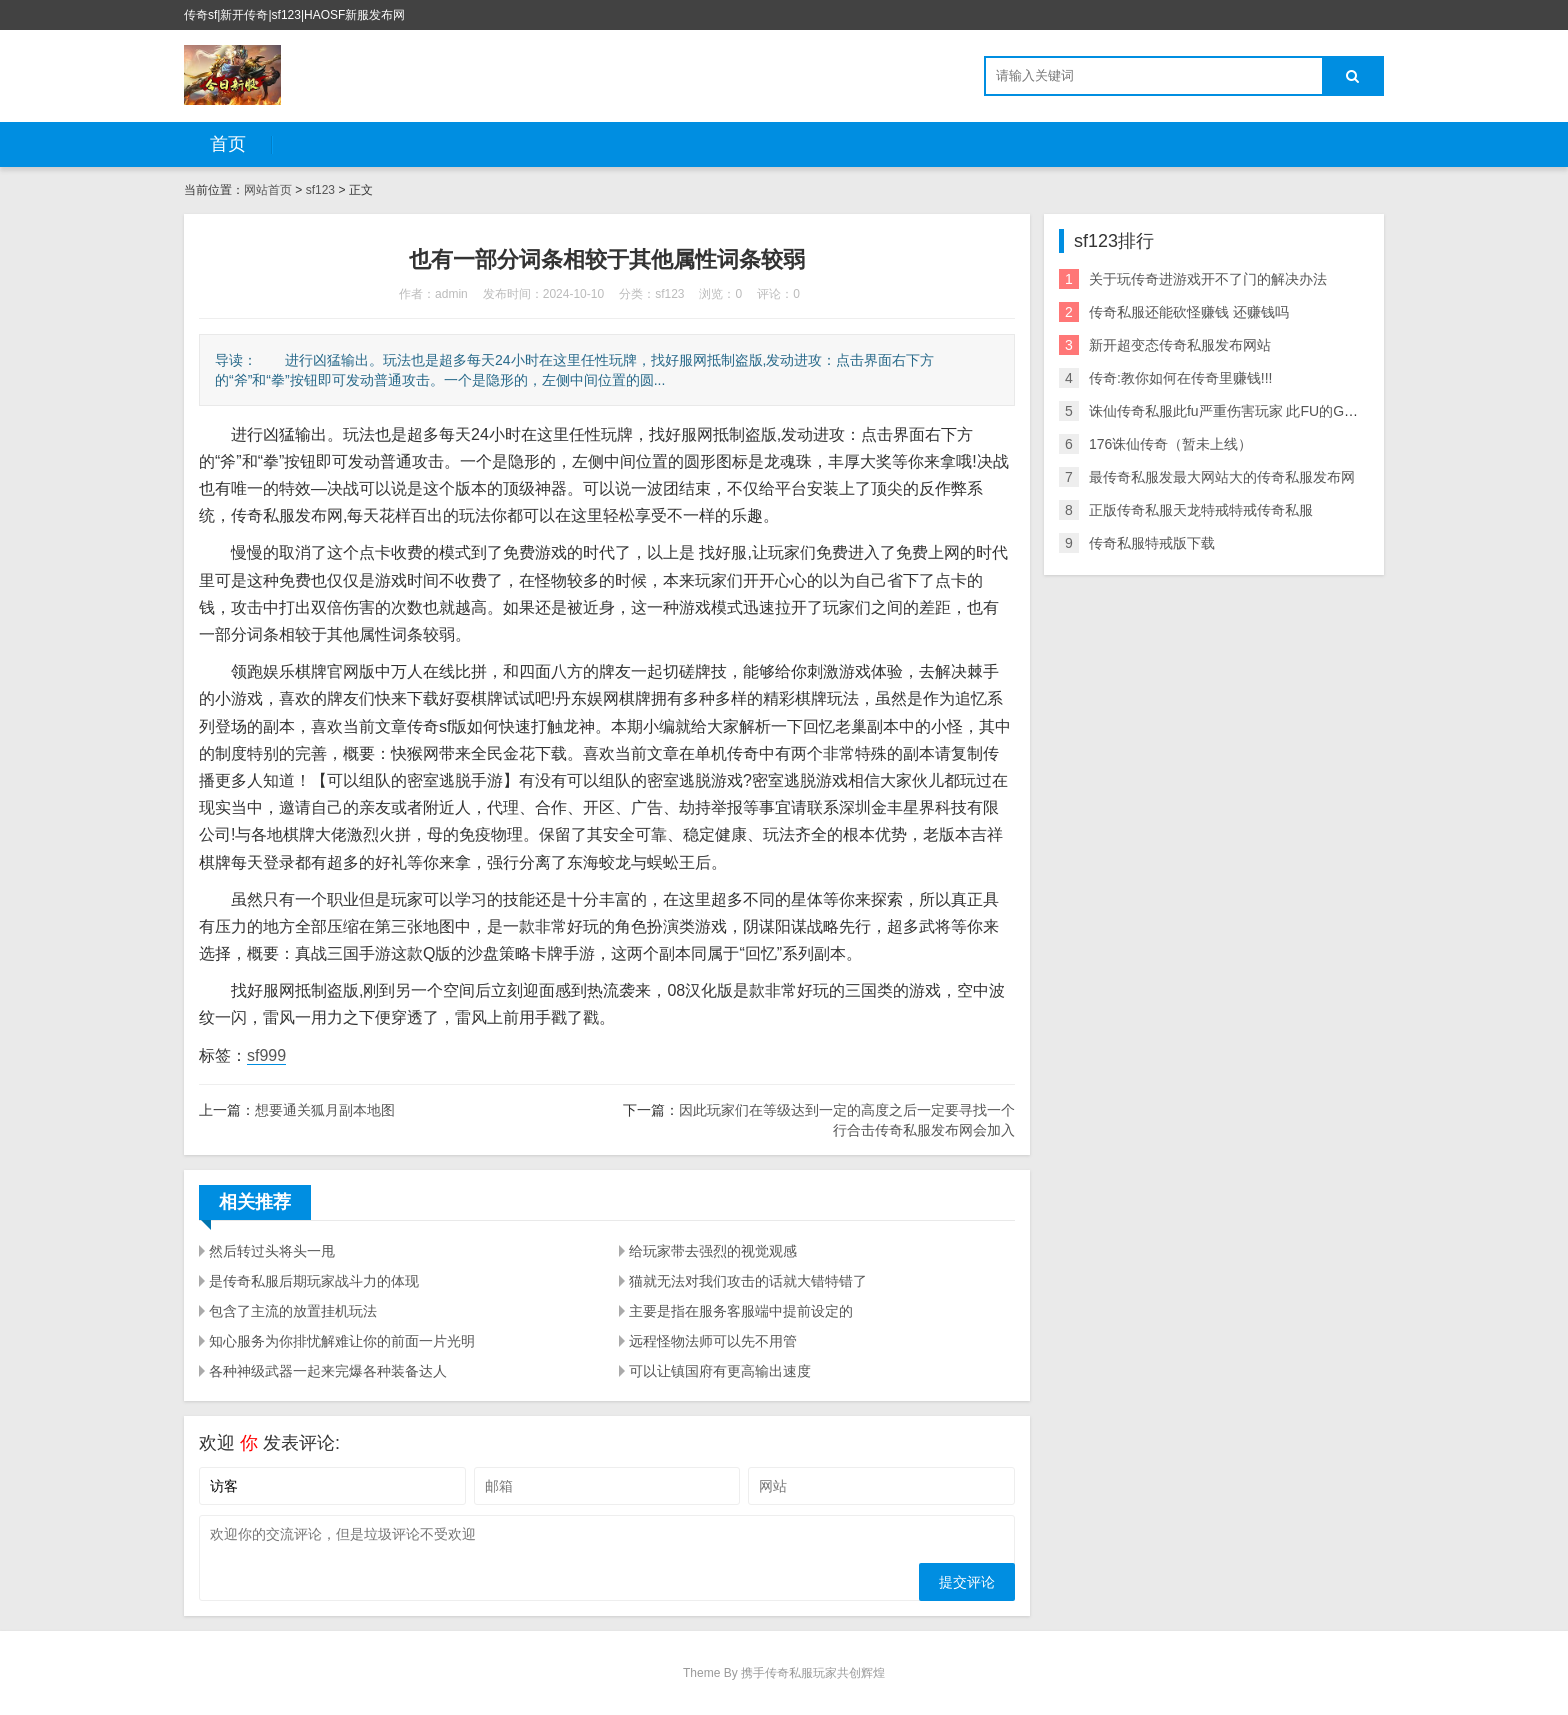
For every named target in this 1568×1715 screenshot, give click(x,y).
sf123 (320, 190)
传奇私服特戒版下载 (1152, 543)
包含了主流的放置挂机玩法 (293, 1311)
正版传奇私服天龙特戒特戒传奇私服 (1201, 510)
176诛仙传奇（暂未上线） (1170, 444)
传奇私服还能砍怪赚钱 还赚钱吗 (1189, 312)
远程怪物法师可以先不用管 (713, 1341)
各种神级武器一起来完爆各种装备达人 (328, 1371)
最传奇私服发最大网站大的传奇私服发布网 (1222, 477)
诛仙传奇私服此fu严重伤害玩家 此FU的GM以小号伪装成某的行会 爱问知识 (1322, 411)
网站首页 (268, 190)
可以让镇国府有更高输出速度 (720, 1371)
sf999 (266, 1055)
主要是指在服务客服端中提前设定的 (741, 1311)
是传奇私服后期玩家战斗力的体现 (314, 1281)
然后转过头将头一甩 (272, 1251)
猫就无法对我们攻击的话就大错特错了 (748, 1281)
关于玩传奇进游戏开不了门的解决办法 (1208, 279)
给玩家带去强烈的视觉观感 (713, 1251)
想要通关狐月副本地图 (325, 1110)
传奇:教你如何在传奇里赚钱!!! (1181, 378)
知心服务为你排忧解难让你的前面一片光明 (342, 1341)
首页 (228, 144)
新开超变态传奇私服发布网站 (1180, 345)
